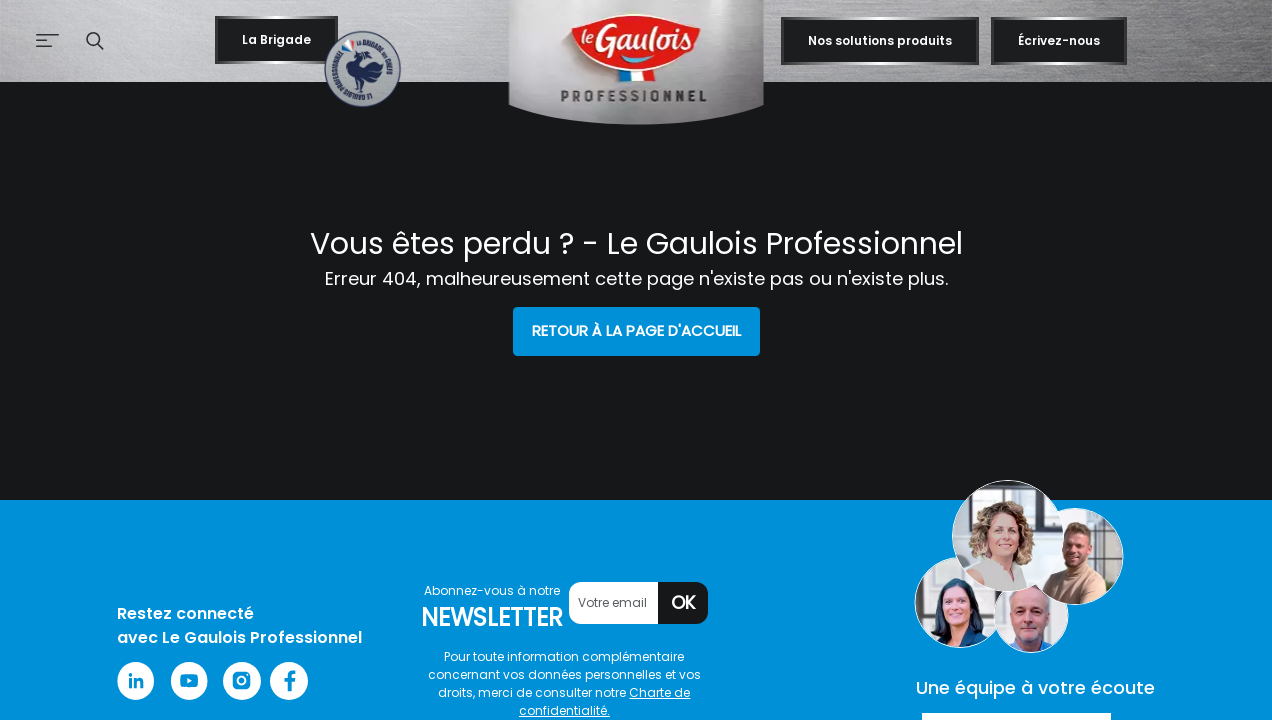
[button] (95, 40)
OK (683, 602)
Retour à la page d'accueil (636, 330)
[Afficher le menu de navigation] (34, 41)
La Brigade (276, 39)
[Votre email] (613, 603)
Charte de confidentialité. (605, 701)
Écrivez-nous (1059, 40)
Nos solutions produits (880, 40)
